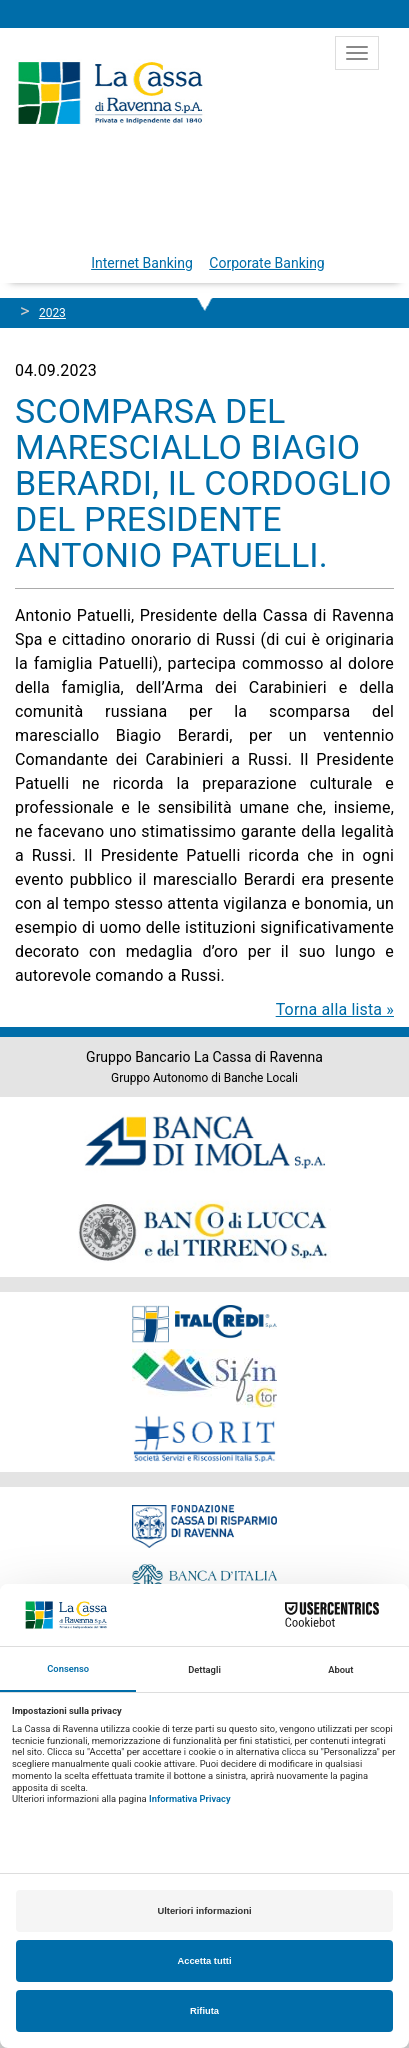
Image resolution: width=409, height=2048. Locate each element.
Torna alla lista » (335, 1009)
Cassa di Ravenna (110, 93)
